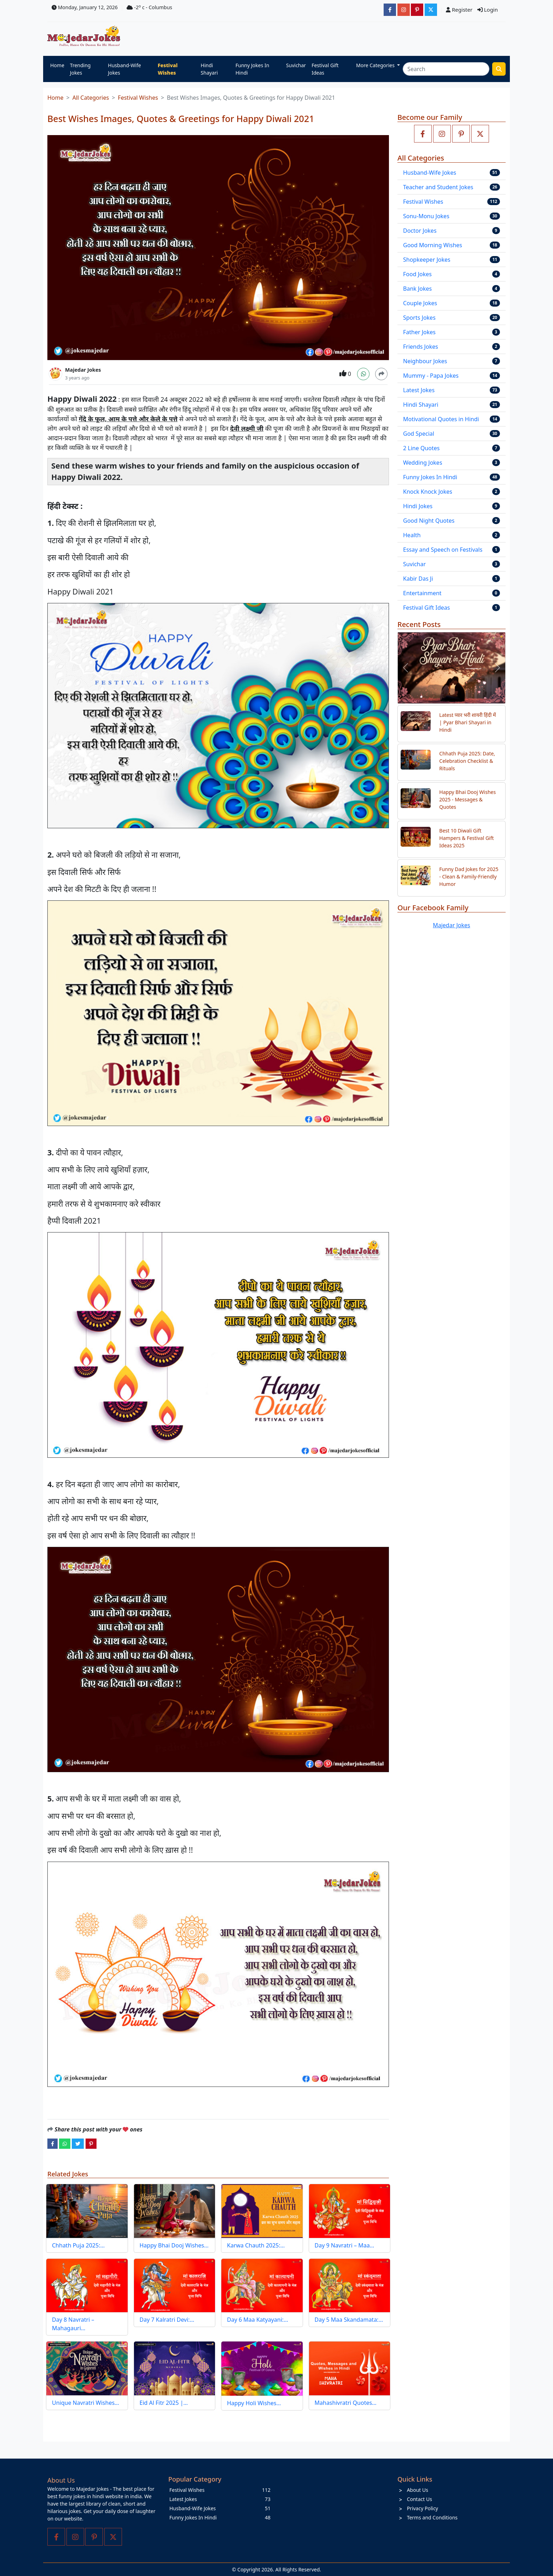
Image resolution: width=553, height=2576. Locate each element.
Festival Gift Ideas (325, 69)
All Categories (90, 97)
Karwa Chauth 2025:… (256, 2245)
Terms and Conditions (432, 2517)
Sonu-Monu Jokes (426, 216)
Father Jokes (419, 332)
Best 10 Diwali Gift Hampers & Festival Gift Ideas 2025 (466, 838)
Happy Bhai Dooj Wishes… (174, 2245)
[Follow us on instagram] (442, 134)
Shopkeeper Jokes (426, 259)
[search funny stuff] (499, 69)
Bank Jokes (417, 288)
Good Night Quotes (429, 520)
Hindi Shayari (209, 69)
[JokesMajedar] (431, 10)
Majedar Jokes (83, 369)
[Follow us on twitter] (480, 134)
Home (57, 65)
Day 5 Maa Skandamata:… (349, 2319)
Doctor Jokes (420, 230)
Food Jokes (417, 274)
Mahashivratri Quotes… (346, 2403)
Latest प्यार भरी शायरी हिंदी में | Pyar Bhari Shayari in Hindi (467, 722)
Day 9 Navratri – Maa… (344, 2245)
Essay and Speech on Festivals (442, 549)
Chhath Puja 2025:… (78, 2245)
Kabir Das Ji (418, 578)
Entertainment (422, 593)
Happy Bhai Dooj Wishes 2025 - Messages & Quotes (467, 799)
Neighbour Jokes (425, 361)
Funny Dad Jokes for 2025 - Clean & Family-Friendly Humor (468, 876)
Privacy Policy (422, 2508)
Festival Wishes (167, 69)
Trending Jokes (80, 69)
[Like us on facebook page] (423, 134)
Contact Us (419, 2499)
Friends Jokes (420, 346)
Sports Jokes (419, 317)
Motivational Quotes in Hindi (441, 419)
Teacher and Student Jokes (438, 187)
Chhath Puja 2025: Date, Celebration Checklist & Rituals (467, 761)
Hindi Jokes (417, 506)
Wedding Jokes (422, 462)
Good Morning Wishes (432, 245)
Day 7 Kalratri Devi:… (167, 2319)
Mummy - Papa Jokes (431, 375)
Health (412, 535)
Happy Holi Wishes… (254, 2403)
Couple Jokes (420, 303)
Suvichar (296, 65)
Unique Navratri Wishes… (85, 2403)
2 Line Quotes (421, 448)
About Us (417, 2490)
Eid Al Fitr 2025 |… (164, 2403)
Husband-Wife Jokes (124, 69)
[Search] (446, 69)
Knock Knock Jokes (427, 491)
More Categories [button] (376, 65)
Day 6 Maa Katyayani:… (257, 2319)
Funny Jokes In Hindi (252, 69)
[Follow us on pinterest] (461, 134)
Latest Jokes (419, 390)
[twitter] (78, 2143)
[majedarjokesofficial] (390, 10)
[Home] (85, 36)
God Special (418, 433)
